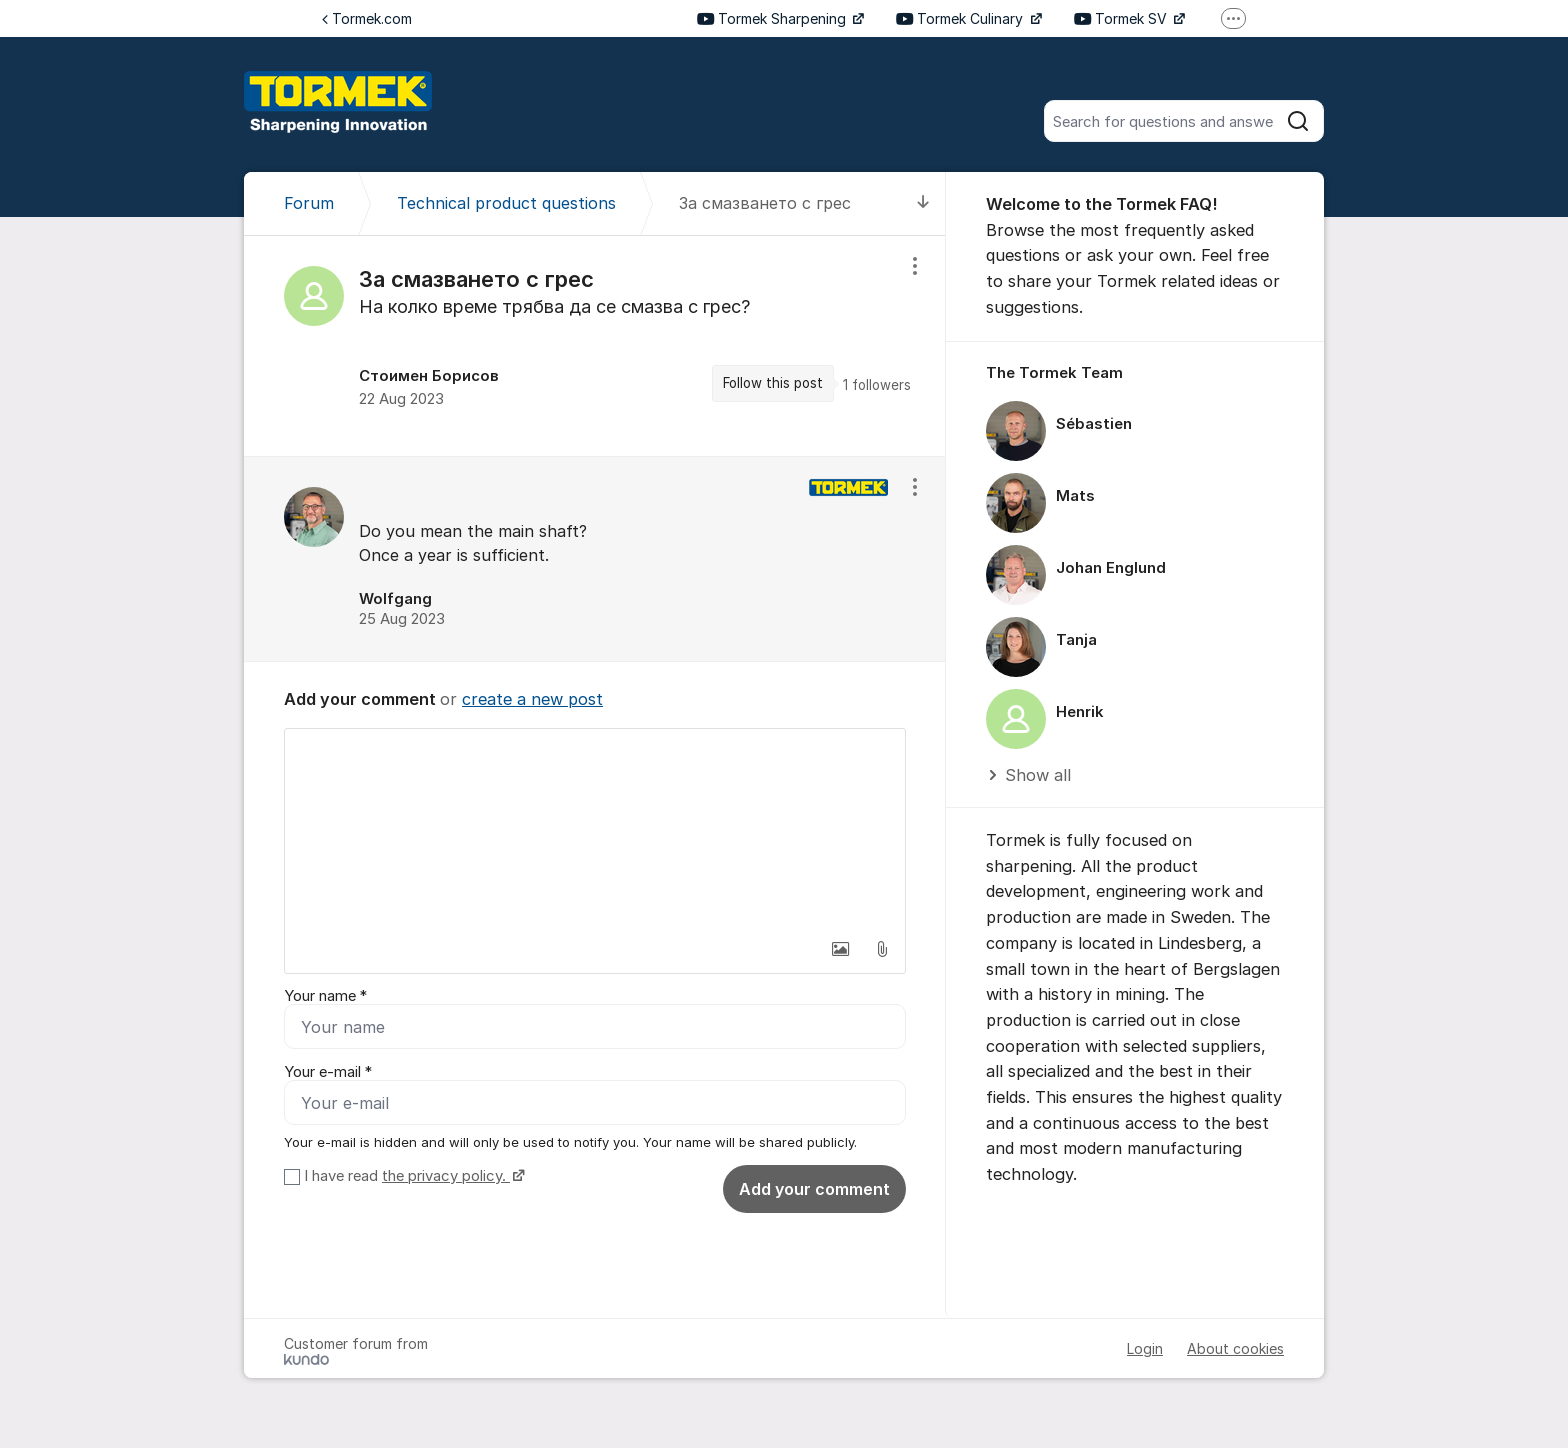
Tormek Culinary (961, 18)
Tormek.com (367, 18)
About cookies (1235, 1348)
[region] (595, 346)
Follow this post (773, 383)
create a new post (532, 699)
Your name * (325, 996)
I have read (412, 1176)
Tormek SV (1122, 18)
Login (1145, 1348)
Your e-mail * (328, 1072)
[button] (840, 949)
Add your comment (814, 1189)
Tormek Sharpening (773, 18)
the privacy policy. (446, 1176)
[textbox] (595, 829)
